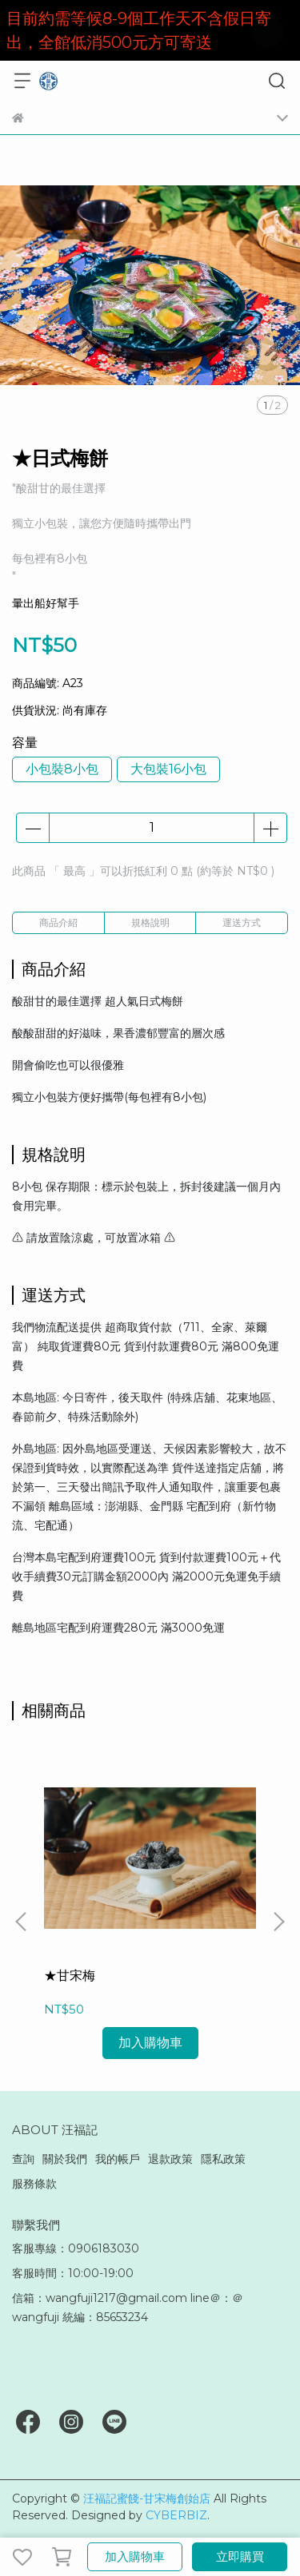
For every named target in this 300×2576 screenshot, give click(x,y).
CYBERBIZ (176, 2515)
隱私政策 (223, 2159)
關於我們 (64, 2159)
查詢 (23, 2159)
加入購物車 (135, 2556)
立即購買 (240, 2556)
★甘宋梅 (69, 1975)
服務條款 (34, 2183)
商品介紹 (58, 922)
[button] (278, 1921)
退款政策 (170, 2159)
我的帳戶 (117, 2159)
